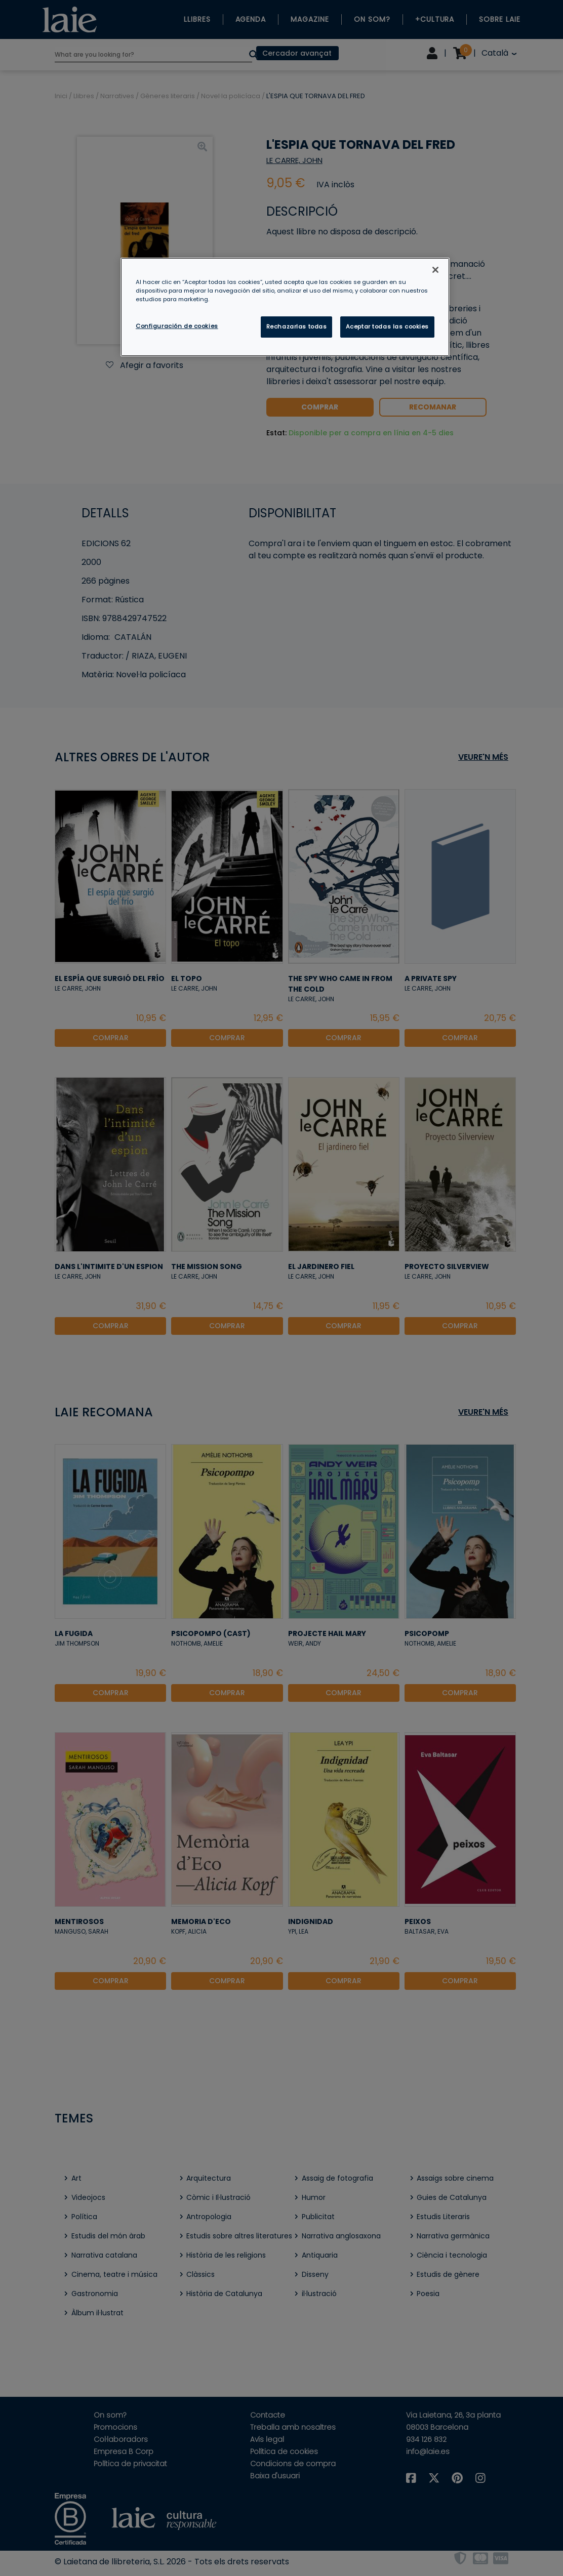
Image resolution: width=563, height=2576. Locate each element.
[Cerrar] (435, 270)
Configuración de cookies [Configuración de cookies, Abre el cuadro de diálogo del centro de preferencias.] (177, 326)
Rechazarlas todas (296, 326)
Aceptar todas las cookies (387, 326)
